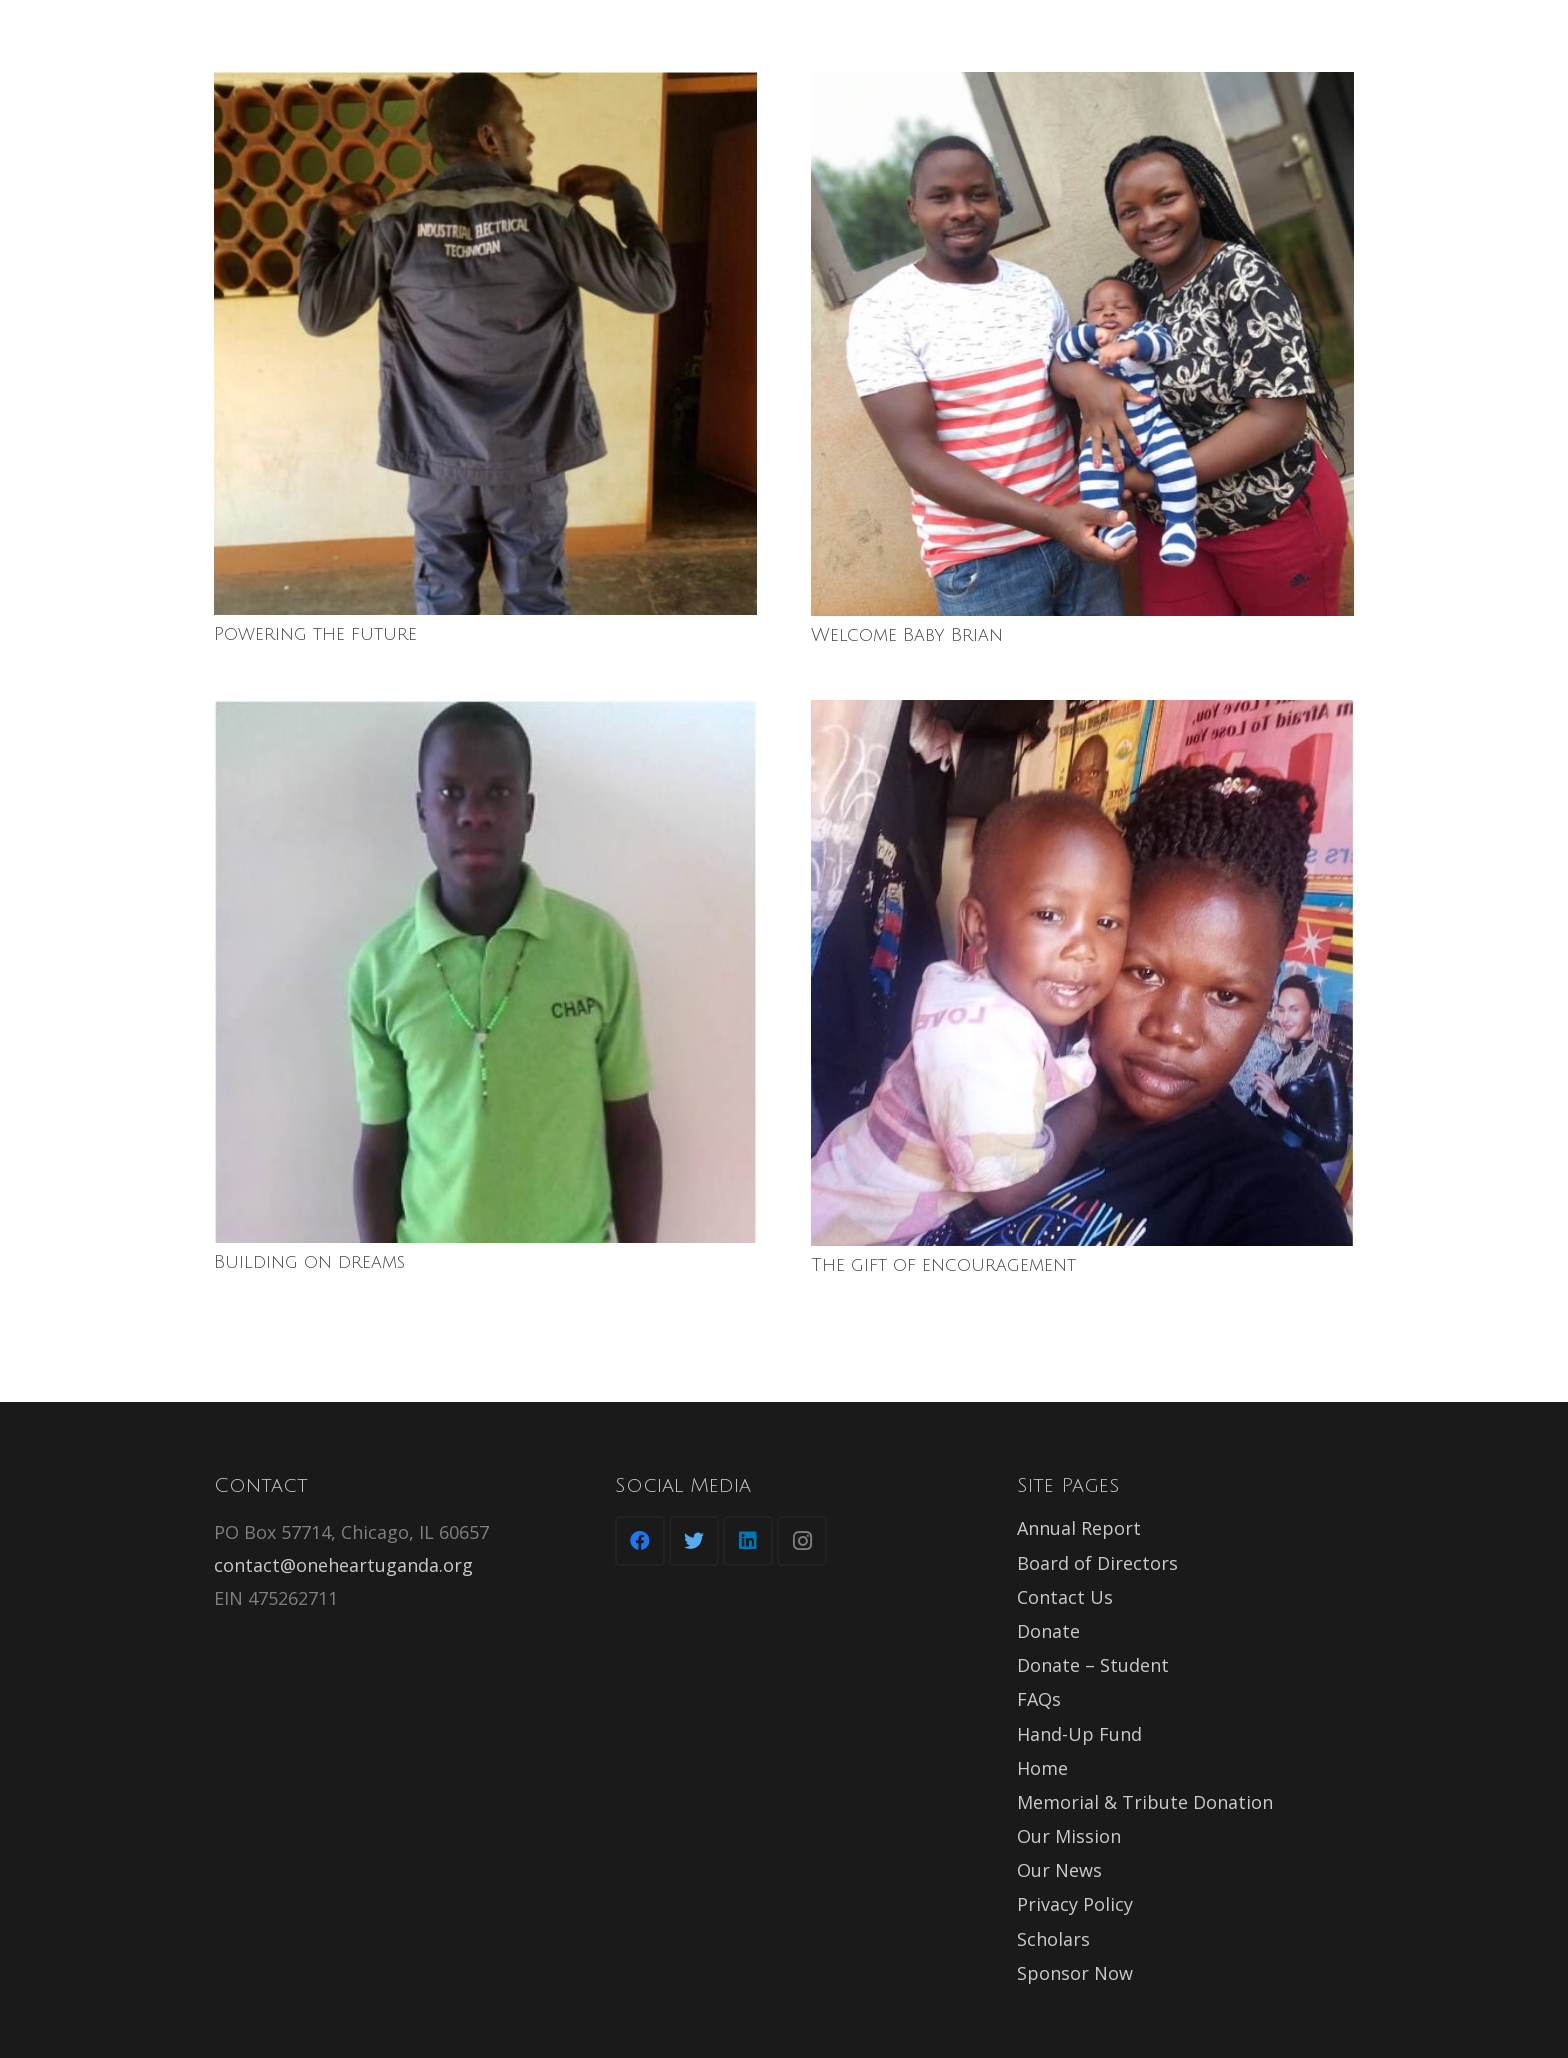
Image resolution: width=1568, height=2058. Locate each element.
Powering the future (315, 634)
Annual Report (1079, 1528)
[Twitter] (694, 1541)
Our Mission (1069, 1836)
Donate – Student (1093, 1665)
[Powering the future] (485, 343)
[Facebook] (640, 1541)
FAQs (1039, 1699)
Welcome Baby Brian (907, 635)
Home (1042, 1768)
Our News (1059, 1870)
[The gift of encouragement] (1082, 972)
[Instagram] (802, 1541)
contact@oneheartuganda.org (343, 1565)
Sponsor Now (1075, 1973)
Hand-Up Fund (1079, 1734)
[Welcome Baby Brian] (1082, 344)
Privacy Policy (1075, 1904)
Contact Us (1065, 1597)
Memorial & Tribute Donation (1145, 1802)
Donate (1048, 1631)
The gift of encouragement (943, 1265)
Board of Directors (1097, 1563)
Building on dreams (309, 1262)
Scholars (1053, 1939)
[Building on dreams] (485, 971)
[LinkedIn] (748, 1541)
